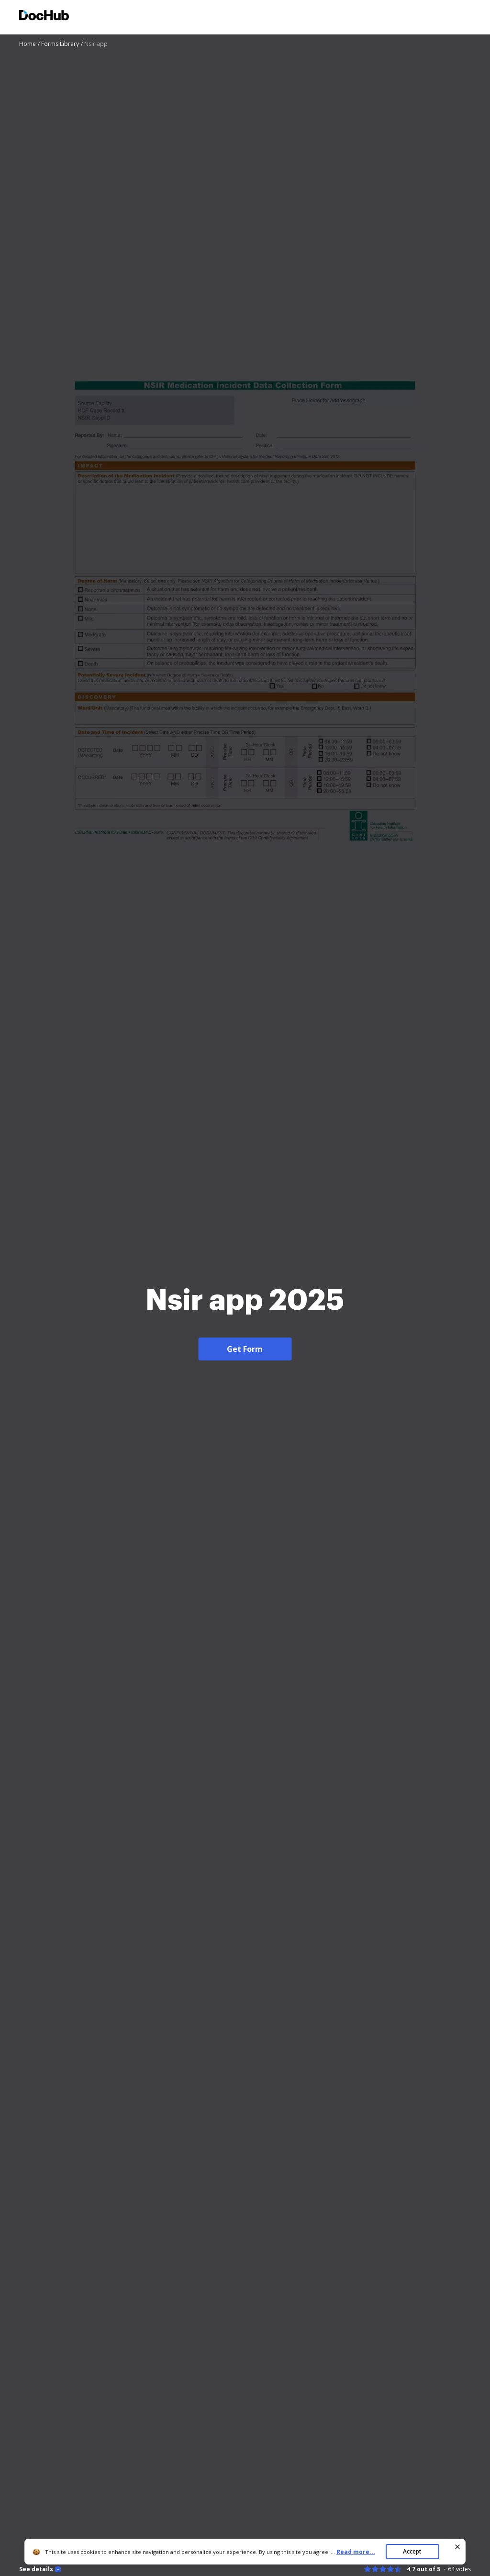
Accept (412, 2551)
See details (36, 2569)
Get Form (245, 1349)
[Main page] (44, 16)
